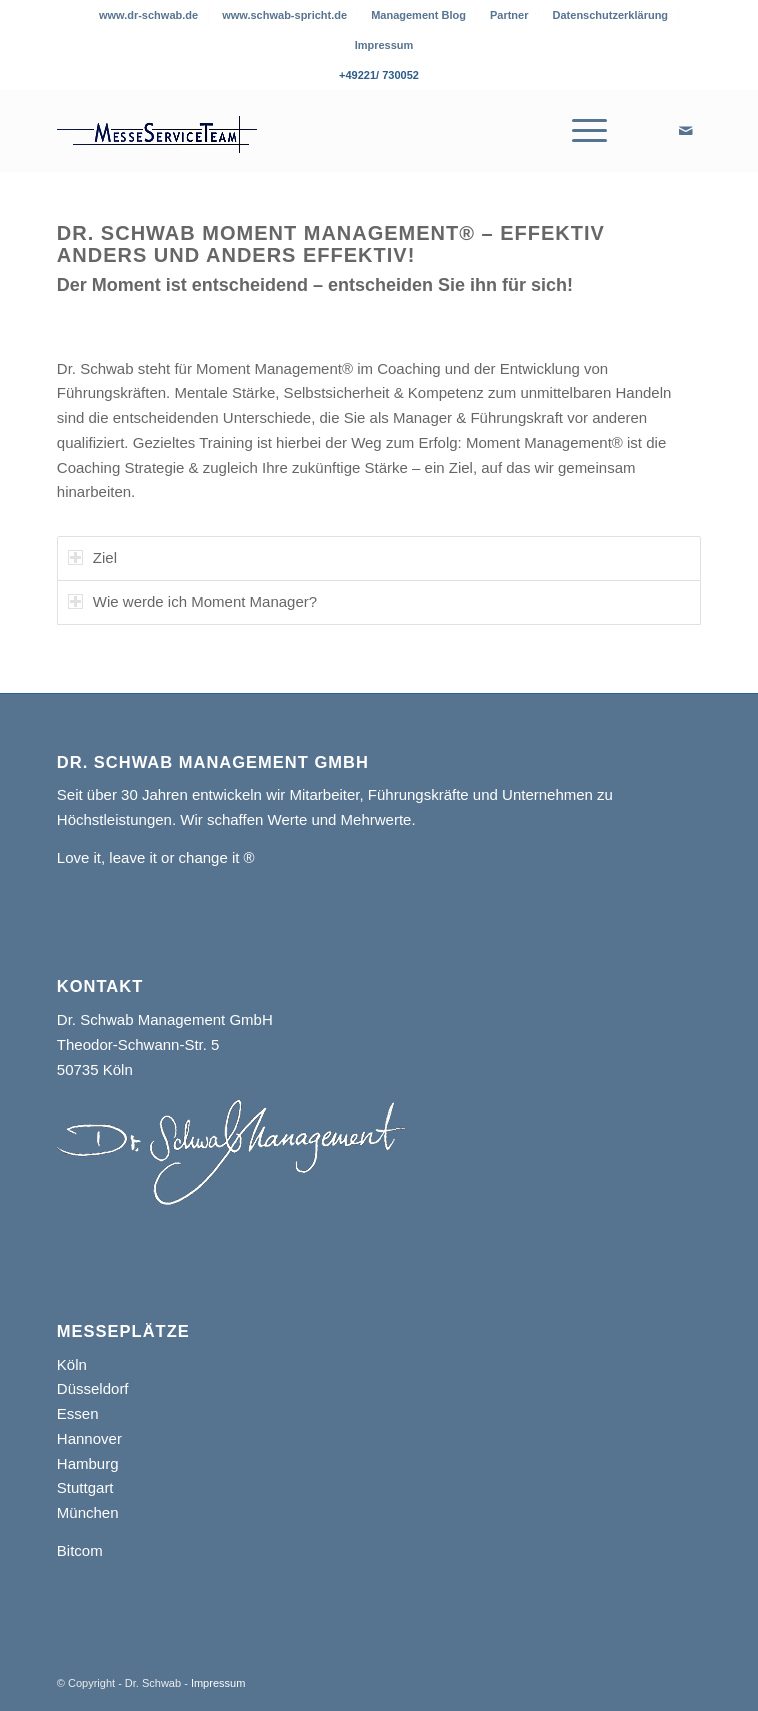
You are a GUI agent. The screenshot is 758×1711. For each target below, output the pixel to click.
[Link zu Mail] (686, 131)
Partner (509, 15)
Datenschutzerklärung (611, 15)
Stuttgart (85, 1487)
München (88, 1512)
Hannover (89, 1438)
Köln (72, 1364)
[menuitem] (149, 15)
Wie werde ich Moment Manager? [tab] (192, 601)
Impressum (384, 45)
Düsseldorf (93, 1388)
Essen (78, 1413)
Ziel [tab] (92, 557)
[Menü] (586, 131)
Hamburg (88, 1463)
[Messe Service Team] (314, 131)
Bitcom (80, 1550)
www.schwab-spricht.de (284, 15)
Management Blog (418, 15)
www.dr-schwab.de (148, 15)
